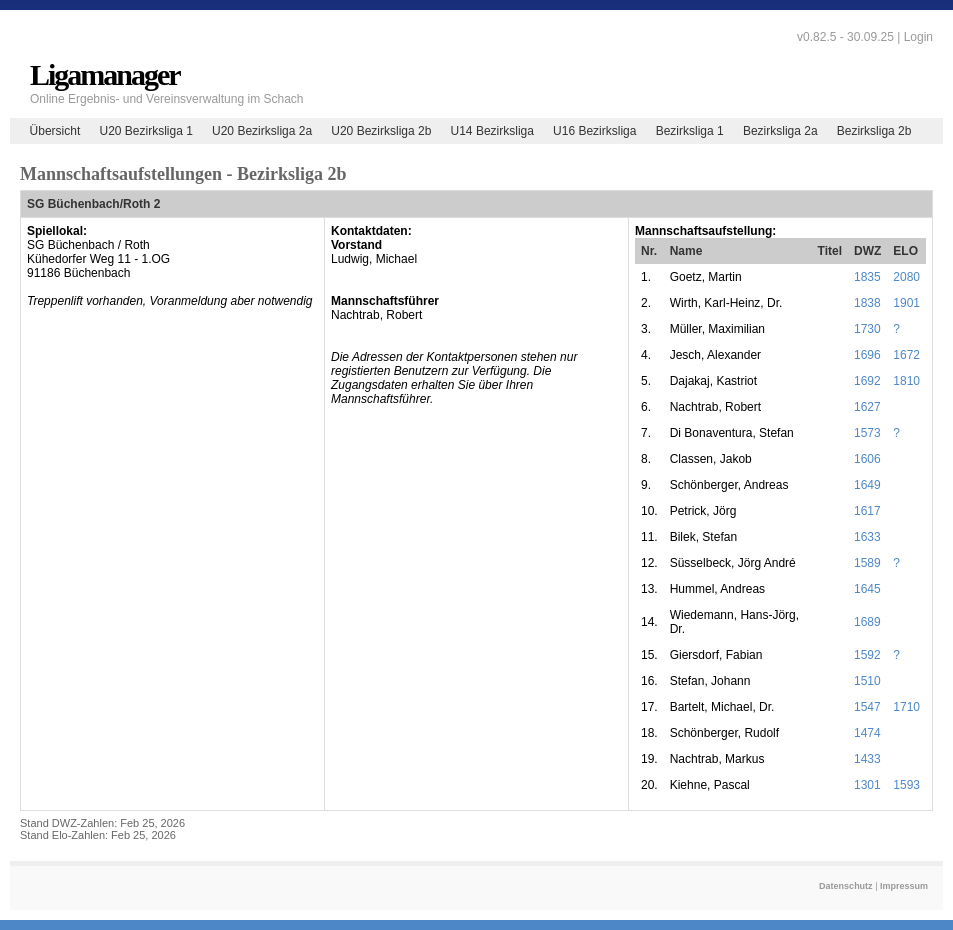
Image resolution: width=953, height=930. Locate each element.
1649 (867, 485)
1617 (867, 511)
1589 (867, 563)
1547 (867, 707)
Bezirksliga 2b (874, 131)
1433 (867, 759)
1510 (867, 681)
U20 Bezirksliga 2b (381, 131)
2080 (906, 277)
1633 (867, 537)
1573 (867, 433)
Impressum (904, 886)
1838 (867, 303)
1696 (867, 355)
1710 (906, 707)
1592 (867, 655)
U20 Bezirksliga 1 (145, 131)
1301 (867, 785)
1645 (867, 589)
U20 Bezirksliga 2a (262, 131)
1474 (867, 733)
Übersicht (55, 131)
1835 (867, 277)
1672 (906, 355)
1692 (867, 381)
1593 (906, 785)
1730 (867, 329)
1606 (867, 459)
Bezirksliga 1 (690, 131)
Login (918, 37)
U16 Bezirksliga (594, 131)
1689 (867, 622)
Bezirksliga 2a (780, 131)
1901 (906, 303)
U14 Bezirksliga (492, 131)
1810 (906, 381)
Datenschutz (846, 886)
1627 (867, 407)
